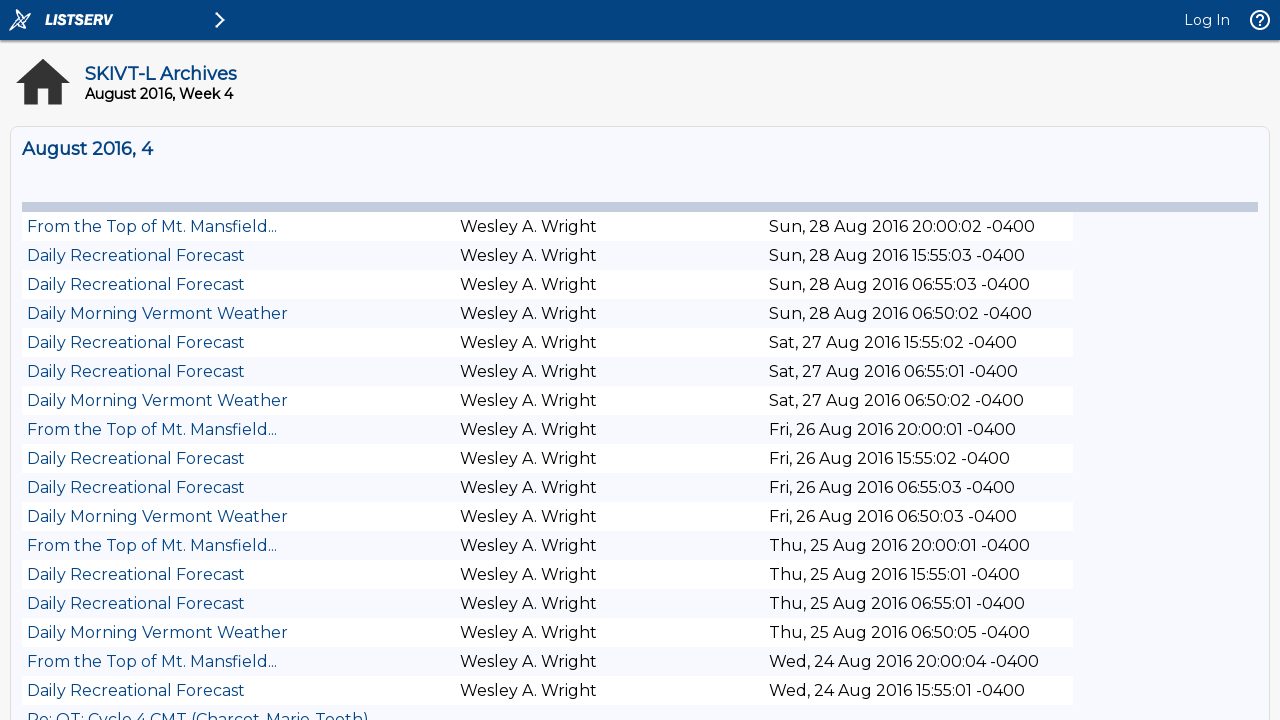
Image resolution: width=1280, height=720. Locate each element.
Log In (1207, 20)
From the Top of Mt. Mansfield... (152, 226)
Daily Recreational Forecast (136, 255)
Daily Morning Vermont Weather (157, 313)
